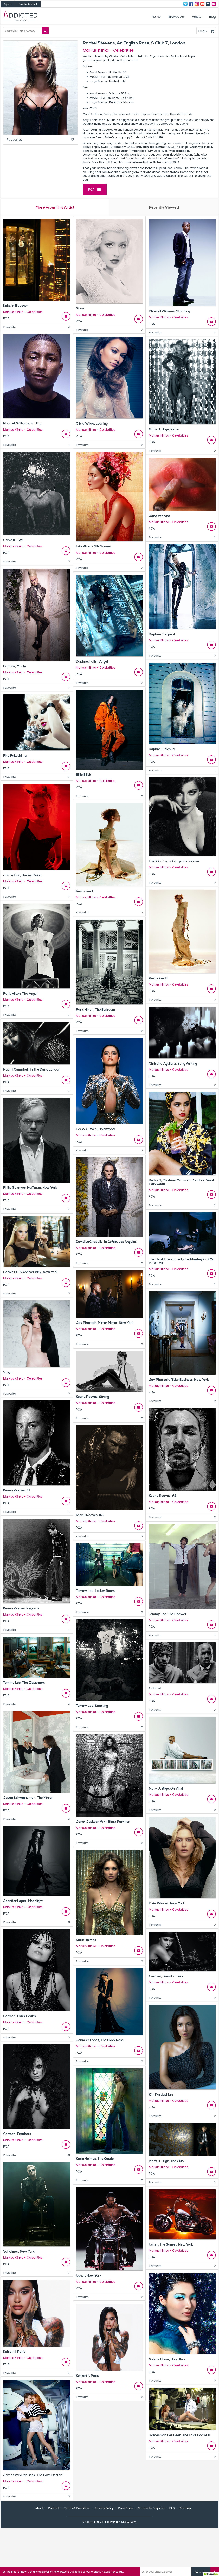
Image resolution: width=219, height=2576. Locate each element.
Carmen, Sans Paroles (166, 1976)
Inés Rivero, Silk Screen (93, 546)
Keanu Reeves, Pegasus (21, 1608)
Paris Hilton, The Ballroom (95, 1010)
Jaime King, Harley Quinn (22, 875)
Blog (212, 17)
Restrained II (158, 978)
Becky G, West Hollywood (95, 1129)
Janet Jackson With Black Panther (103, 1822)
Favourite (40, 139)
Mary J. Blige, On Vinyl (166, 1788)
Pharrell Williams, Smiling (22, 423)
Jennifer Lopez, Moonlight (23, 1901)
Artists (197, 17)
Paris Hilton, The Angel (20, 993)
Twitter (185, 4)
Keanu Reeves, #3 (90, 1515)
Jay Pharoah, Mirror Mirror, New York (105, 1323)
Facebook (191, 4)
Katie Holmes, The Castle (95, 2159)
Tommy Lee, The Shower (167, 1614)
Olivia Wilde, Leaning (92, 423)
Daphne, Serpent (162, 634)
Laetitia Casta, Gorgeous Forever (174, 861)
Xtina (80, 308)
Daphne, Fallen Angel (92, 661)
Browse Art (176, 17)
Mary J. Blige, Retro (164, 429)
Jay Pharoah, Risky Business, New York (179, 1380)
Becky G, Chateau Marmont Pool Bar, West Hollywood (181, 1182)
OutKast (155, 1688)
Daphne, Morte (14, 666)
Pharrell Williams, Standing (169, 311)
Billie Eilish (83, 775)
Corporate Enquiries (151, 2508)
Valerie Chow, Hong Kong (167, 2359)
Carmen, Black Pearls (19, 2016)
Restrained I (85, 891)
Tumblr (208, 4)
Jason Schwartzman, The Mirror (28, 1798)
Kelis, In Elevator (15, 306)
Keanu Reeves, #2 (162, 1496)
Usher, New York (88, 2276)
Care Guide (125, 2508)
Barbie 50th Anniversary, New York (30, 1272)
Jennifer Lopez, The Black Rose (100, 2040)
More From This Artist (55, 207)
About (39, 2508)
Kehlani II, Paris (87, 2376)
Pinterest (202, 4)
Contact (214, 4)
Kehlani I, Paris (14, 2352)
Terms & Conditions (77, 2508)
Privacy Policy (104, 2508)
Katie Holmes (86, 1940)
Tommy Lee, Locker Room (95, 1591)
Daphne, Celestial (162, 749)
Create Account (27, 4)
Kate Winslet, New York (167, 1903)
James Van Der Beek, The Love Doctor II (179, 2435)
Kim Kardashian (161, 2095)
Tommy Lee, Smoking (92, 1706)
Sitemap (185, 2508)
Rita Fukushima (15, 756)
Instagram (197, 4)
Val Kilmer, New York (19, 2251)
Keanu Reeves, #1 (16, 1490)
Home (156, 17)
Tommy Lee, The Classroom (24, 1683)
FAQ (172, 2508)
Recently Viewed (164, 207)
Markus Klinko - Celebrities (108, 50)
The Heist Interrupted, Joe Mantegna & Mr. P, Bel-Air (182, 1261)
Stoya (8, 1372)
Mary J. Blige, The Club (166, 2161)
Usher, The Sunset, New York (171, 2244)
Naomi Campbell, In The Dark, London (31, 1069)
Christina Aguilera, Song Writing (173, 1063)
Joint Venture (159, 516)
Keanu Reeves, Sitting (92, 1397)
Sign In (7, 4)
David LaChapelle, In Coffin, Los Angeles (106, 1242)
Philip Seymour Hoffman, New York (30, 1188)
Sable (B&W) (13, 540)
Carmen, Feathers (17, 2134)
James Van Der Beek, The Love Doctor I (33, 2475)
